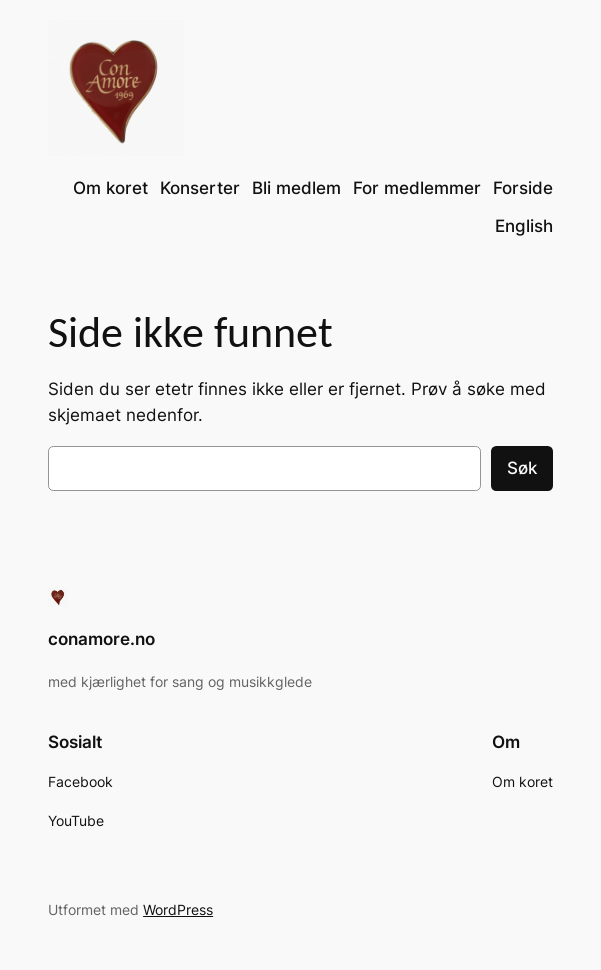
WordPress (178, 909)
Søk (522, 468)
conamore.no (101, 639)
